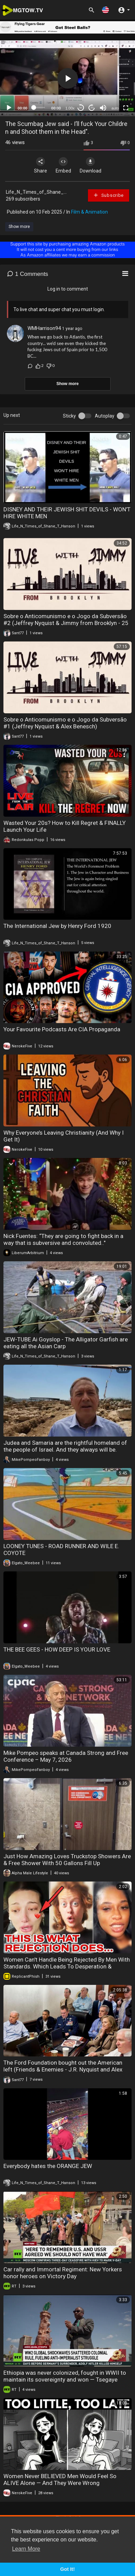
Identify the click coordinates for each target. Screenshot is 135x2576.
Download (90, 165)
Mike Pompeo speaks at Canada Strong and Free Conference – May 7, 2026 (65, 1756)
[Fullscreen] (125, 107)
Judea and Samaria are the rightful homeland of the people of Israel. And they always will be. (65, 1446)
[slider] (39, 107)
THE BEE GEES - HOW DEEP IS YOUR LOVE (56, 1649)
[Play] (8, 107)
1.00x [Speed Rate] (70, 108)
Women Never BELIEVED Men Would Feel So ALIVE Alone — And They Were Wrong (59, 2479)
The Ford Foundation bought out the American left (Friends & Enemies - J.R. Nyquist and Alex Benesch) (62, 2069)
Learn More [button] (26, 2549)
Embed (63, 165)
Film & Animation (89, 212)
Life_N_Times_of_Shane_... (36, 192)
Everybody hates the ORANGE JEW (47, 2166)
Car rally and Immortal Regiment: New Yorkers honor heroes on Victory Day (62, 2273)
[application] (67, 78)
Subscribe (108, 195)
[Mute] (103, 107)
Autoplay (104, 416)
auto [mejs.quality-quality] (115, 108)
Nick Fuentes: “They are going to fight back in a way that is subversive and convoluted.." (63, 1239)
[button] (105, 10)
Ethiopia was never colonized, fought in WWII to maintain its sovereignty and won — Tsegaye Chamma (64, 2379)
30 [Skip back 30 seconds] (80, 107)
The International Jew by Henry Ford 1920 (57, 925)
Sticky (69, 416)
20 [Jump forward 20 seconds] (91, 107)
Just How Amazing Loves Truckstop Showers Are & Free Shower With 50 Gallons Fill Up (67, 1859)
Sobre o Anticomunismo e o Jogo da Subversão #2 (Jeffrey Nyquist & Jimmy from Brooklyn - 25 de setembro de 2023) (65, 623)
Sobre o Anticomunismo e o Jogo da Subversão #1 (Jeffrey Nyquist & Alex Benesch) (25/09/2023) (65, 726)
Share (40, 165)
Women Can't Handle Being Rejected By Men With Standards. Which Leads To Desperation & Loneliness (66, 1966)
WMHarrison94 (44, 328)
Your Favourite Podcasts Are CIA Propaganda (61, 1029)
